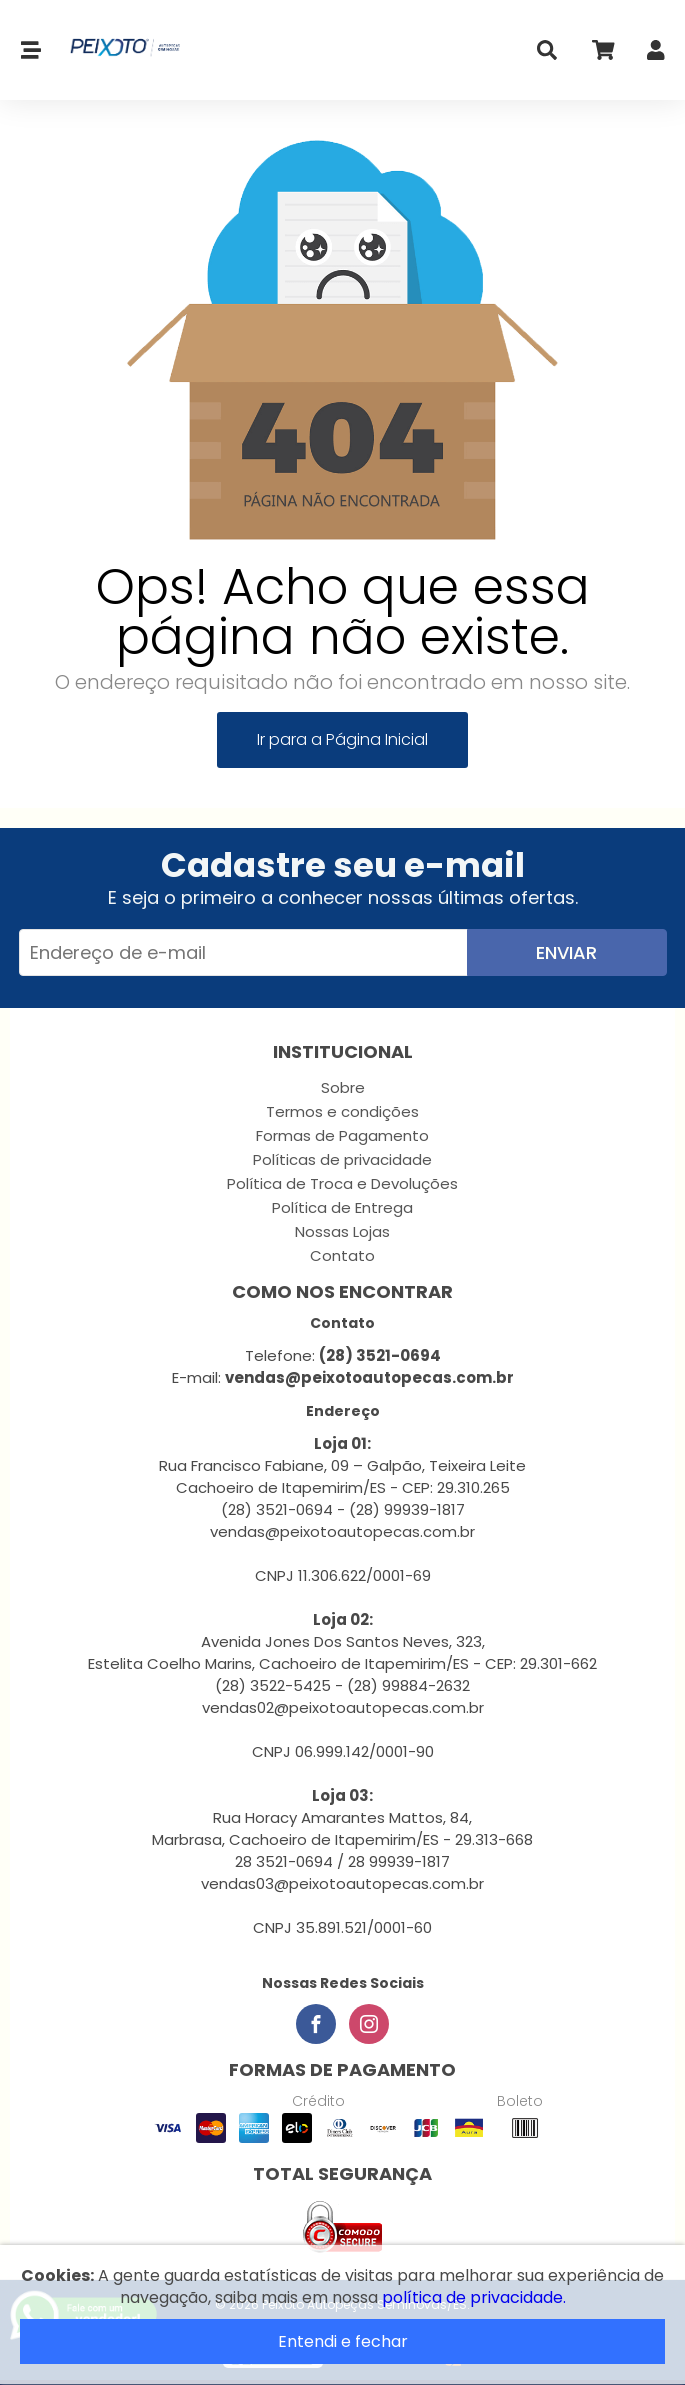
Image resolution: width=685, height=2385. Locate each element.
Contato (342, 1255)
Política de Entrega (342, 1207)
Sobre (343, 1087)
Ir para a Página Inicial (342, 739)
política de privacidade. (474, 2297)
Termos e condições (342, 1111)
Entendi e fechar (343, 2341)
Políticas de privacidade (342, 1159)
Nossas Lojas (342, 1231)
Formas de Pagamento (342, 1135)
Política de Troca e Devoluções (342, 1183)
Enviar (566, 952)
